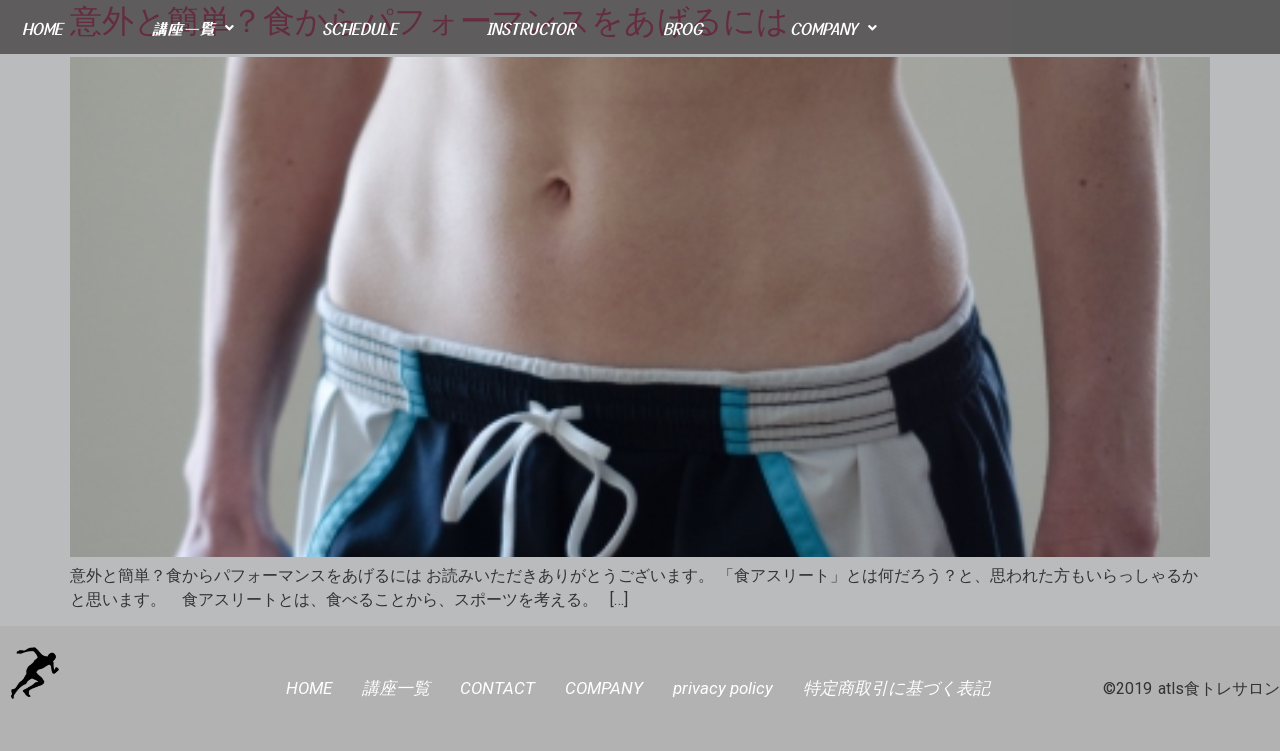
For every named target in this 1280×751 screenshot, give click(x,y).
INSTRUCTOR (530, 28)
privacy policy (723, 688)
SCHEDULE (360, 28)
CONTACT (497, 688)
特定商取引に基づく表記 (896, 688)
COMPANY (833, 28)
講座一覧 (192, 28)
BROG (682, 28)
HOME (42, 28)
